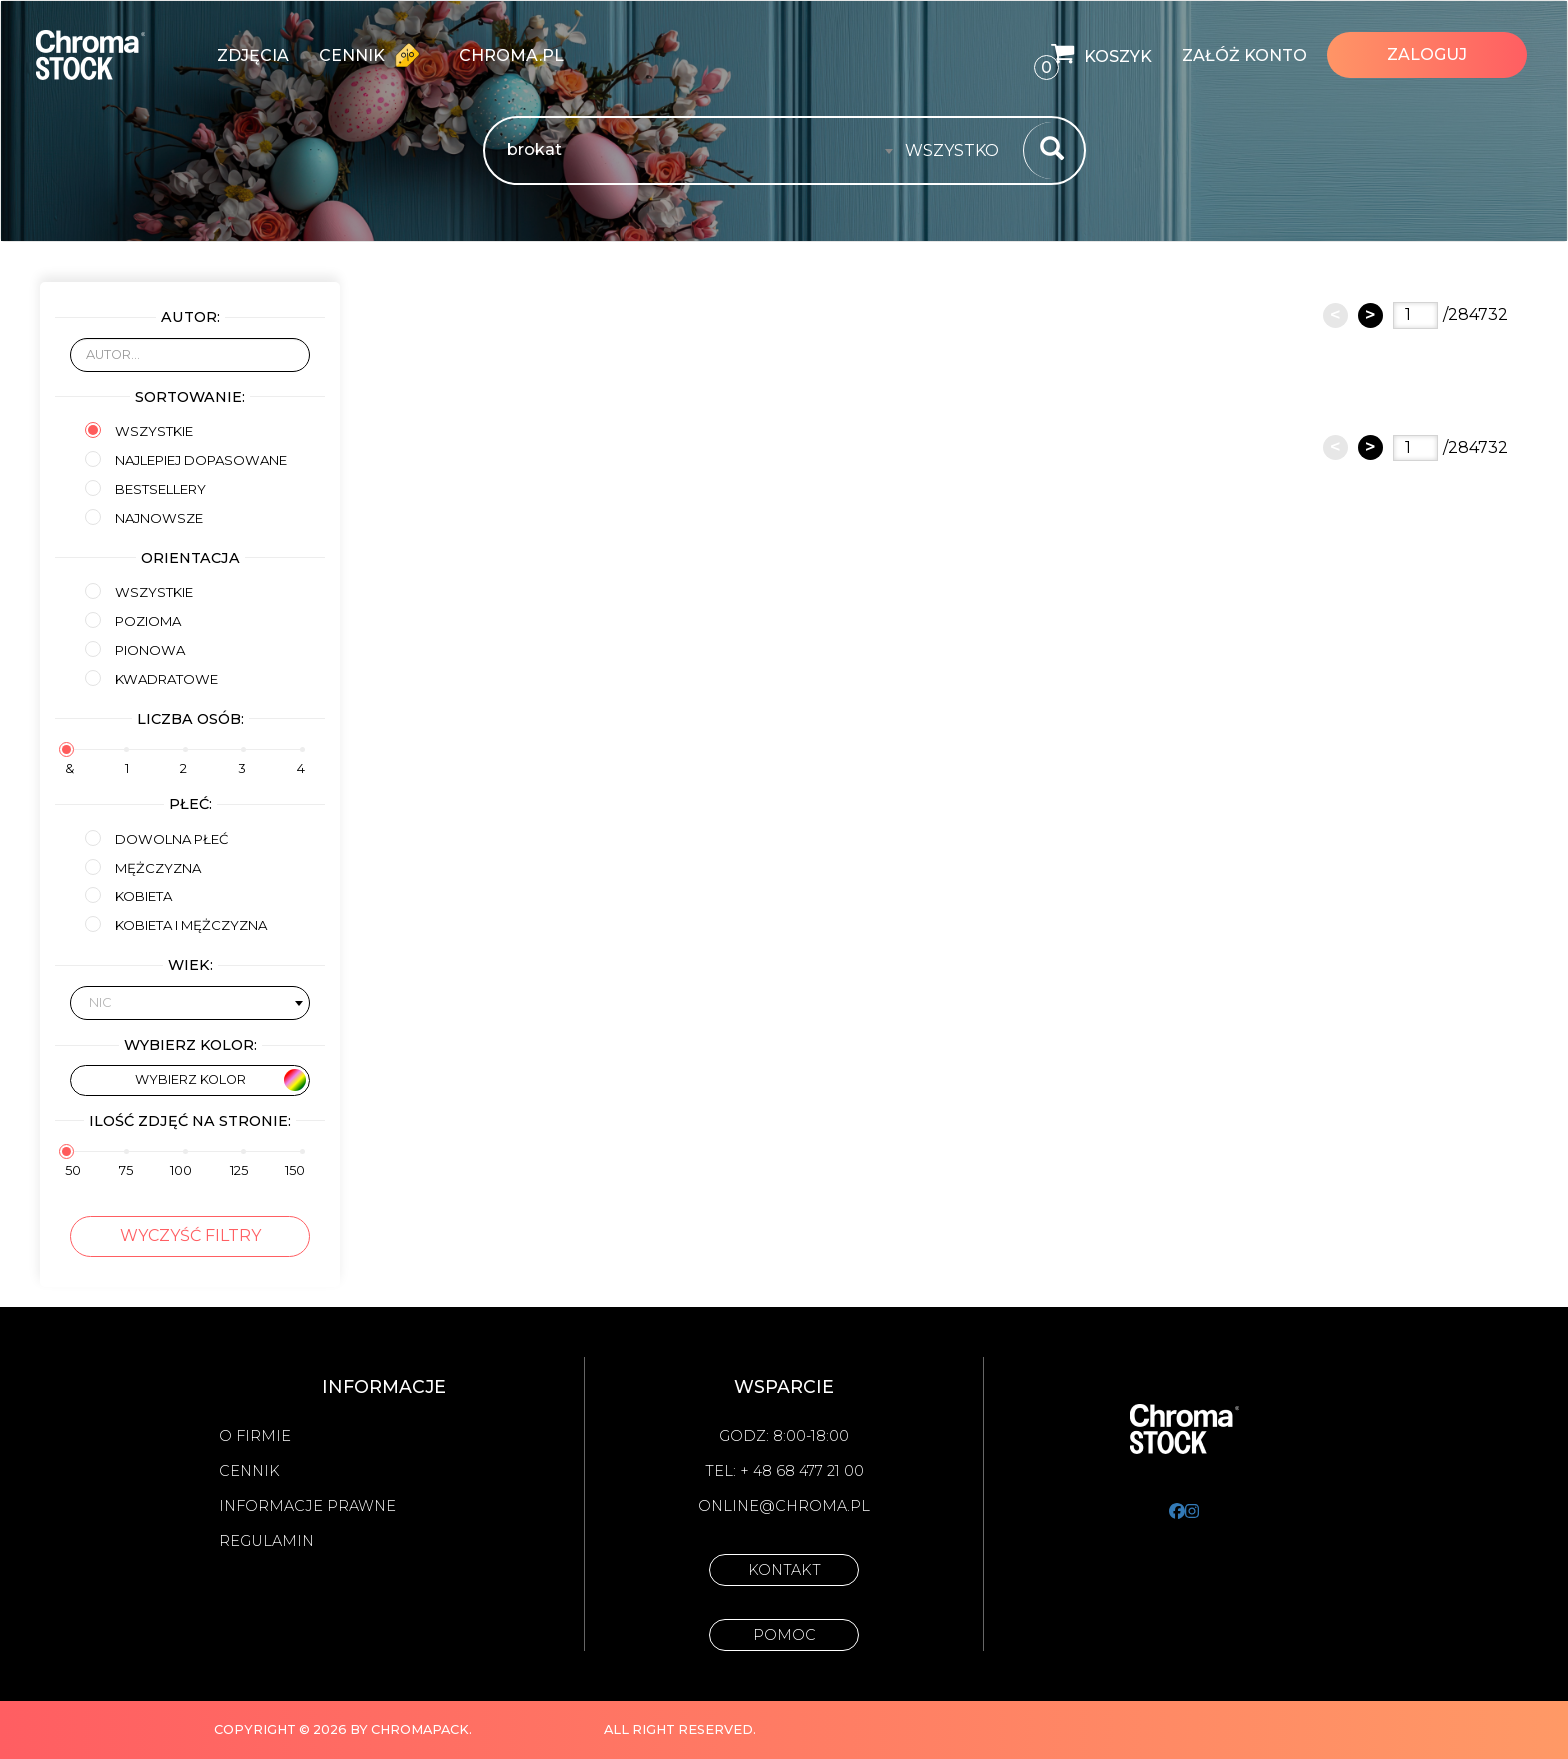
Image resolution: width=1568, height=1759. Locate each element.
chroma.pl (511, 55)
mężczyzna (143, 867)
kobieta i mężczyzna (176, 924)
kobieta (128, 895)
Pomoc (784, 1635)
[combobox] (958, 151)
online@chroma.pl (784, 1506)
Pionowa (135, 649)
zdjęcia (253, 55)
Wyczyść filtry (190, 1235)
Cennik (374, 55)
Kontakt (784, 1570)
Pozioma (133, 620)
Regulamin (266, 1541)
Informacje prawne (307, 1506)
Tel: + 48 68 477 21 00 (784, 1471)
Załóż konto (1244, 55)
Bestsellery (145, 488)
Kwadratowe (151, 678)
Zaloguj (1427, 54)
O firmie (255, 1436)
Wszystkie (139, 430)
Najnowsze (144, 517)
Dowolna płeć (156, 838)
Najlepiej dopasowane (186, 459)
